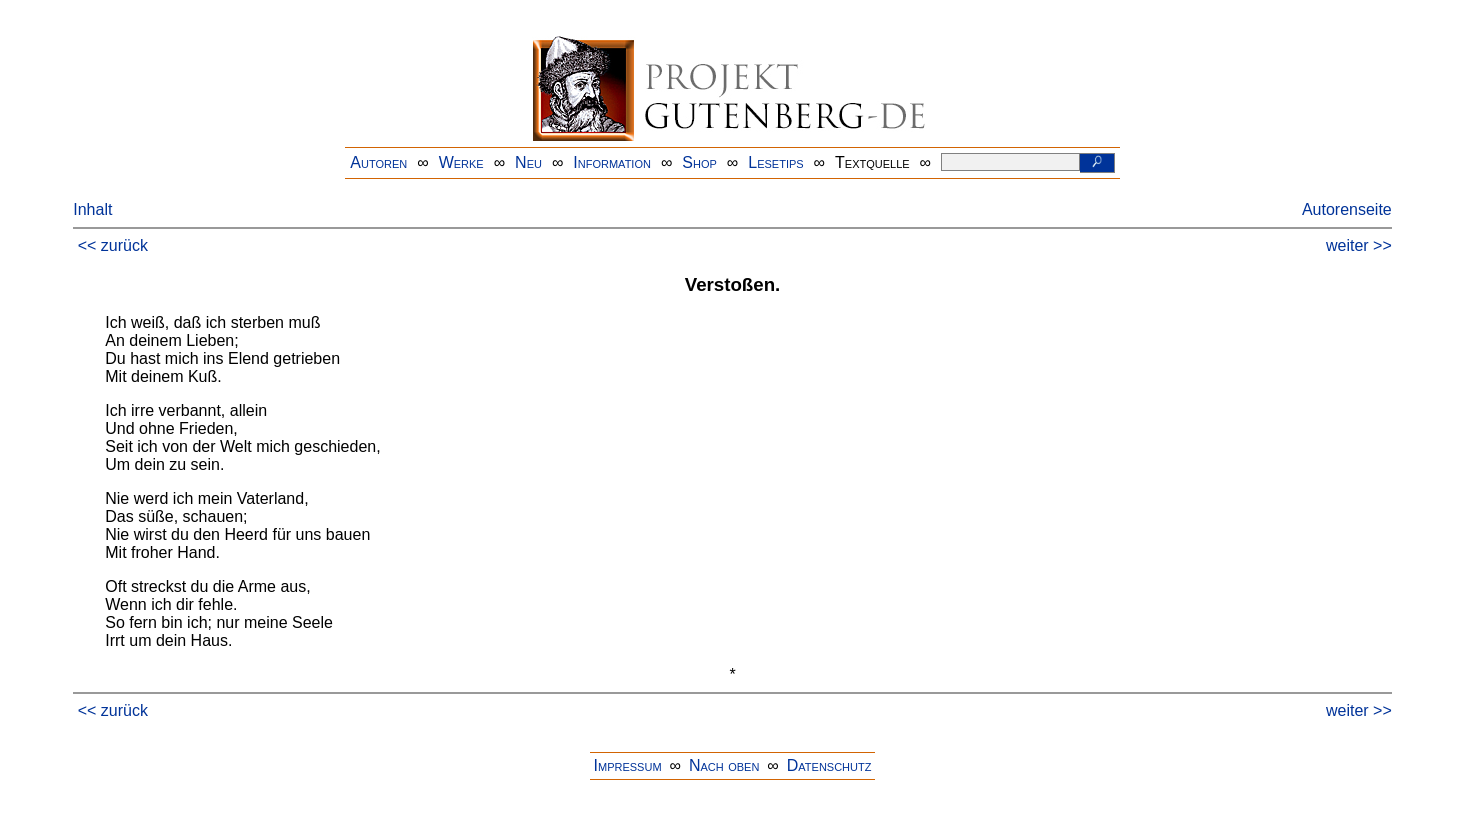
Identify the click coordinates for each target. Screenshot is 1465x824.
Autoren (378, 162)
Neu (528, 162)
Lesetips (775, 162)
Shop (699, 162)
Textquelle (872, 162)
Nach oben (724, 765)
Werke (461, 162)
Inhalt (92, 209)
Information (612, 162)
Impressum (628, 765)
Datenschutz (829, 765)
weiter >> (1359, 245)
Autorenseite (1347, 209)
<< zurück (113, 245)
